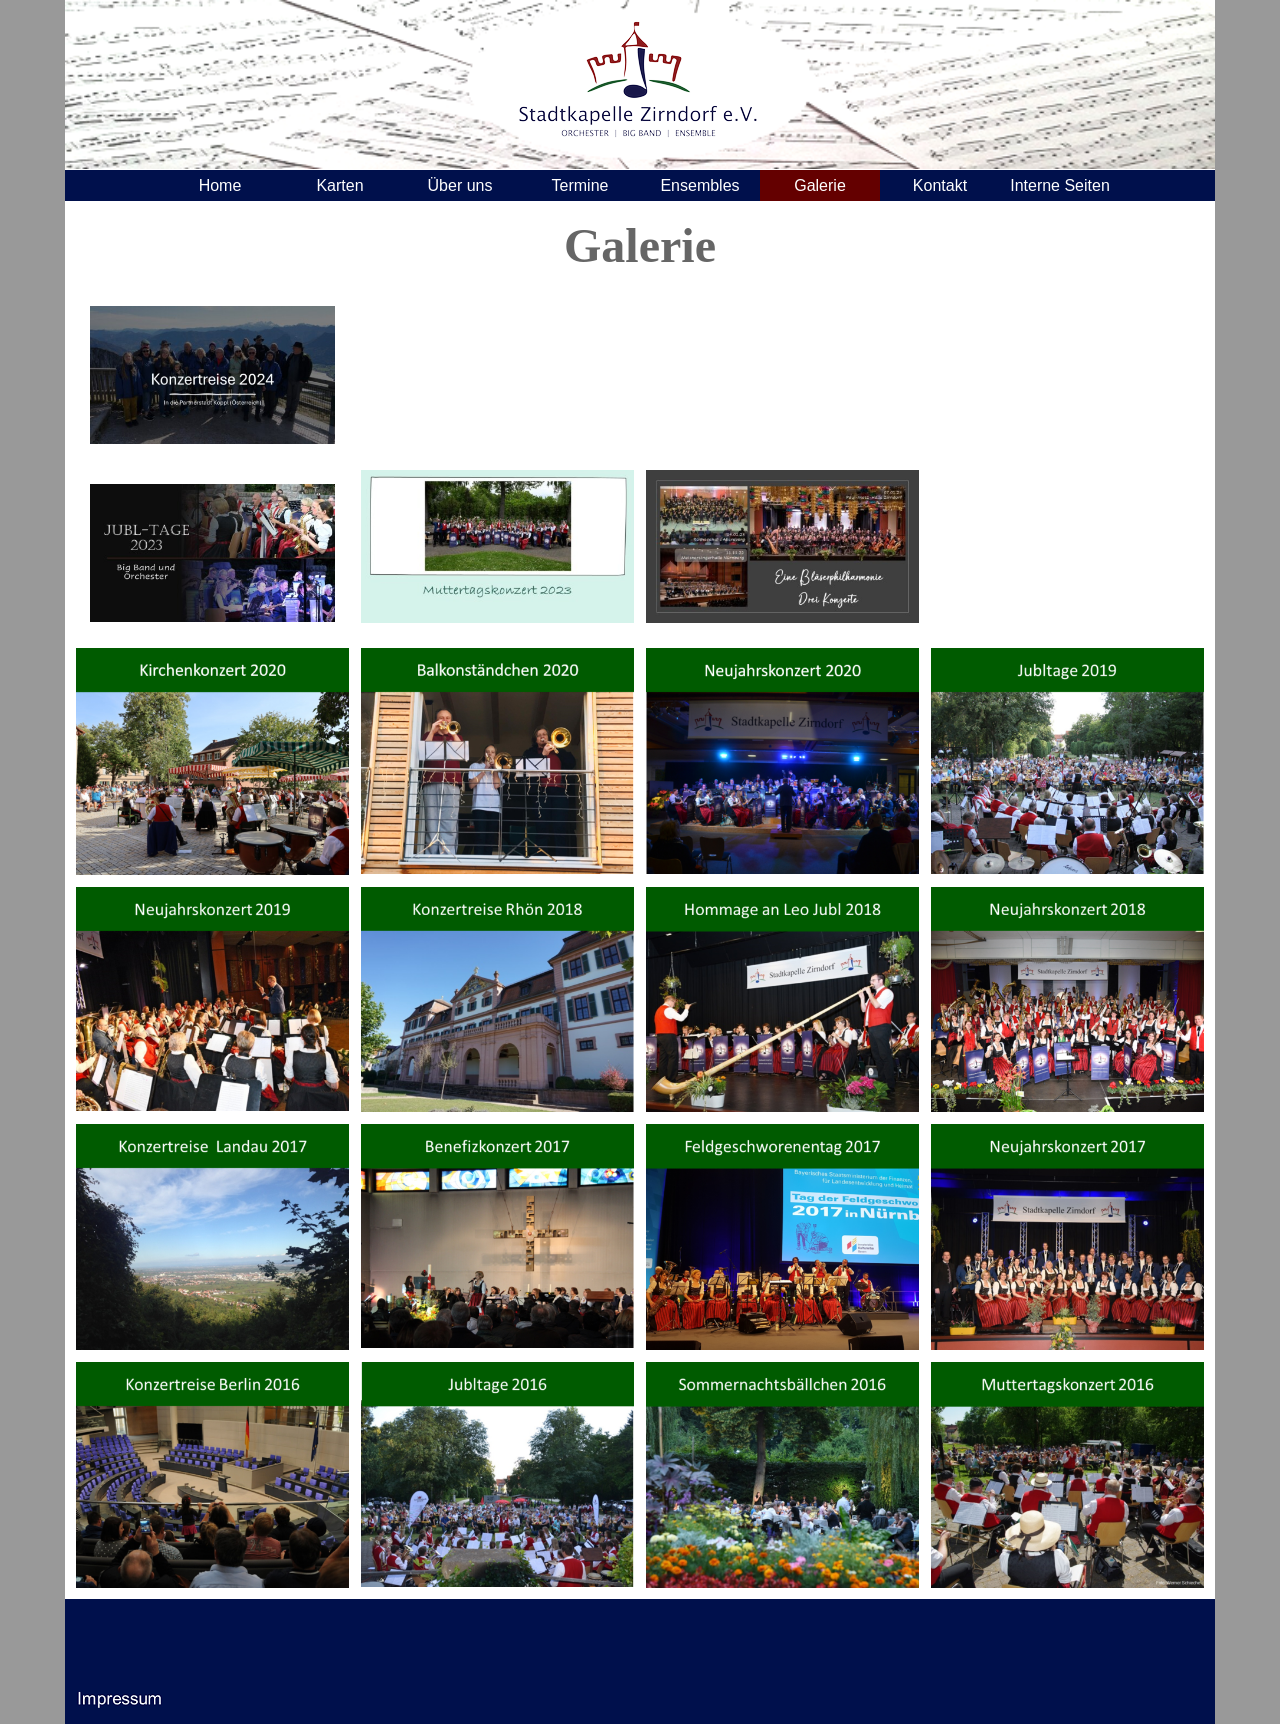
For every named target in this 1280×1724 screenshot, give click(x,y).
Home (220, 185)
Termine (580, 185)
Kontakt (940, 185)
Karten (339, 185)
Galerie (820, 185)
